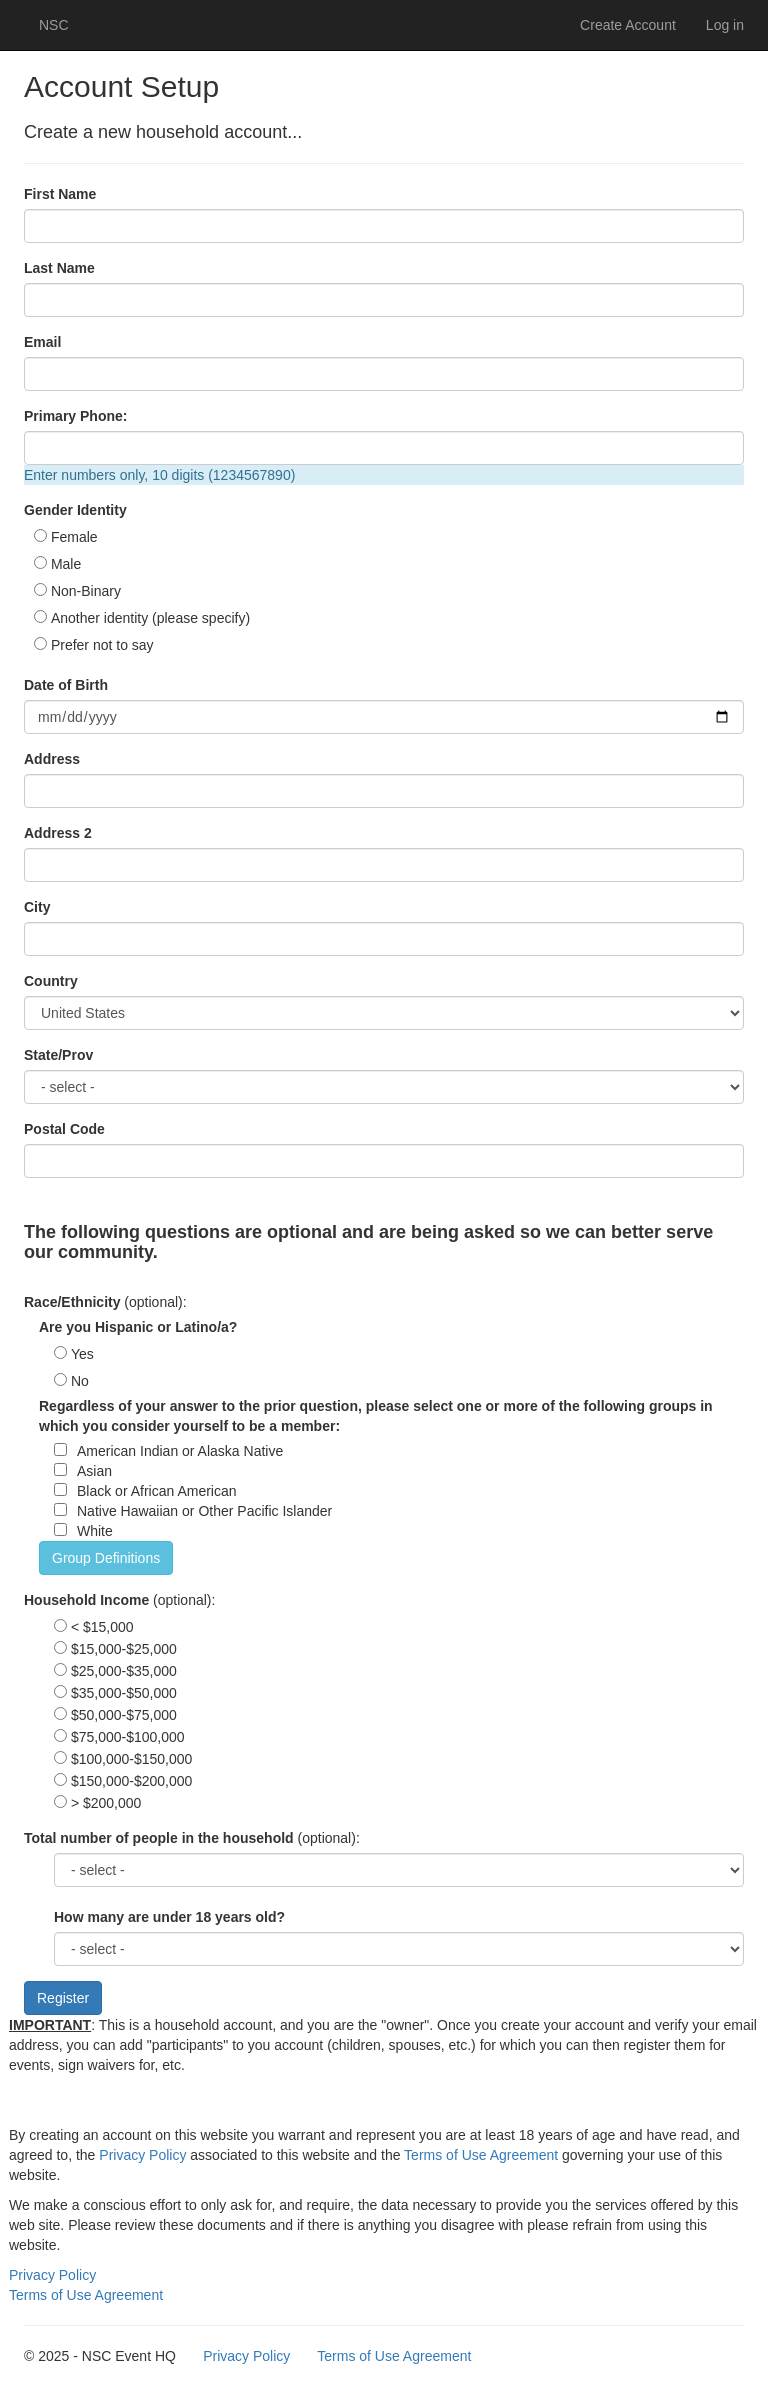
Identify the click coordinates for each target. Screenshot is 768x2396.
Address (52, 759)
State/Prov (58, 1055)
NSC (54, 25)
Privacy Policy (142, 2155)
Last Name (59, 268)
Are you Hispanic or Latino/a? (138, 1327)
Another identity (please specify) (150, 618)
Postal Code (64, 1129)
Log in (725, 25)
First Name (60, 194)
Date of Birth (66, 685)
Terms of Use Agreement (481, 2155)
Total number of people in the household (159, 1838)
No (80, 1381)
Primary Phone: (75, 416)
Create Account (628, 25)
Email (42, 342)
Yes (82, 1354)
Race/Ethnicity (72, 1302)
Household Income (86, 1600)
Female (74, 537)
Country (51, 981)
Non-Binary (86, 591)
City (37, 907)
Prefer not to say (102, 645)
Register (63, 1998)
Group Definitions (106, 1558)
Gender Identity (75, 510)
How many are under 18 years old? (169, 1917)
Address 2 (58, 833)
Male (66, 564)
